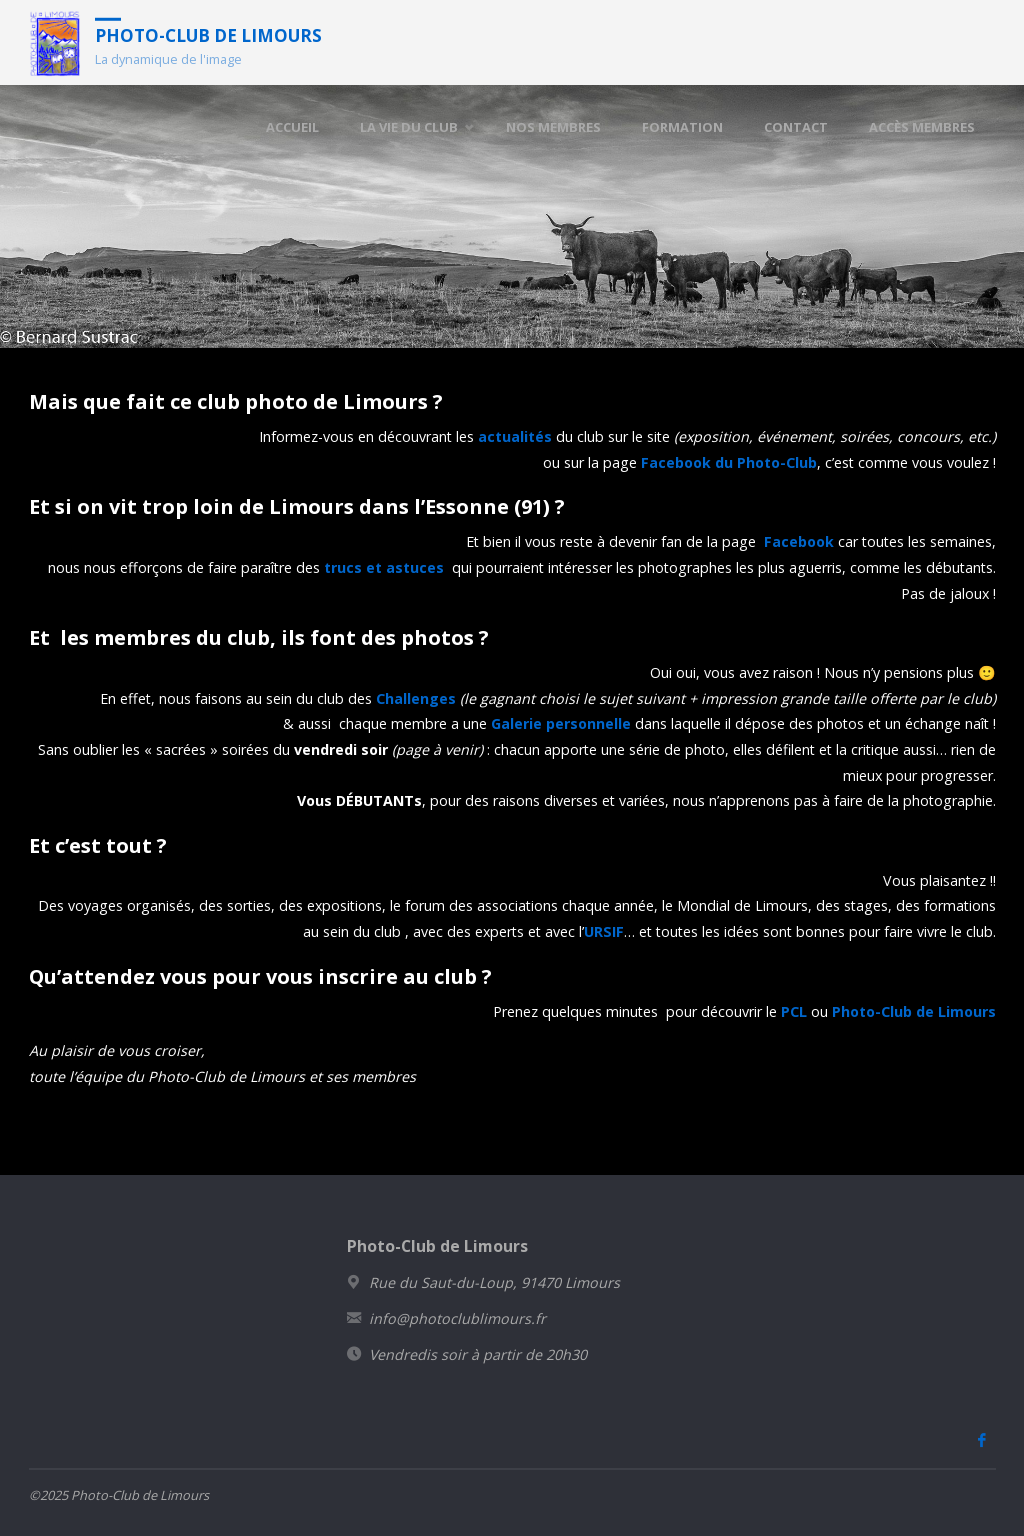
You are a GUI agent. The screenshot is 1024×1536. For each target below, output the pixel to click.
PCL (794, 1011)
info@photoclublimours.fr (457, 1318)
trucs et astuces (384, 567)
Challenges (416, 698)
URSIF (604, 931)
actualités (515, 436)
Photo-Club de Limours (208, 34)
